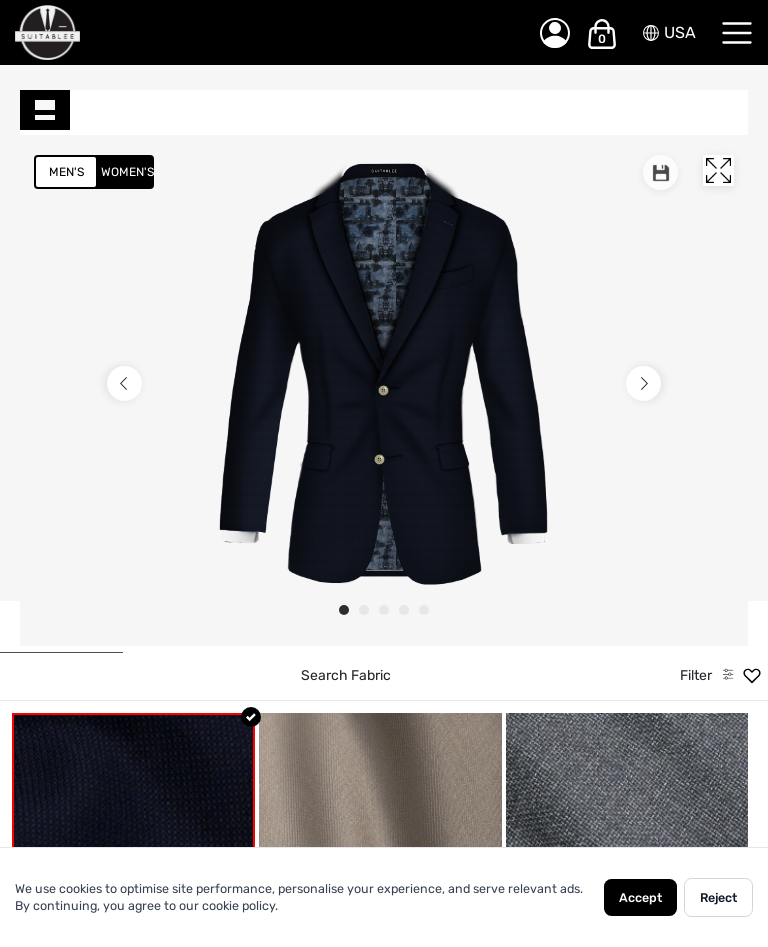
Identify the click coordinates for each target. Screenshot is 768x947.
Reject (718, 897)
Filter (696, 675)
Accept (640, 897)
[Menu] (737, 33)
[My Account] (555, 33)
